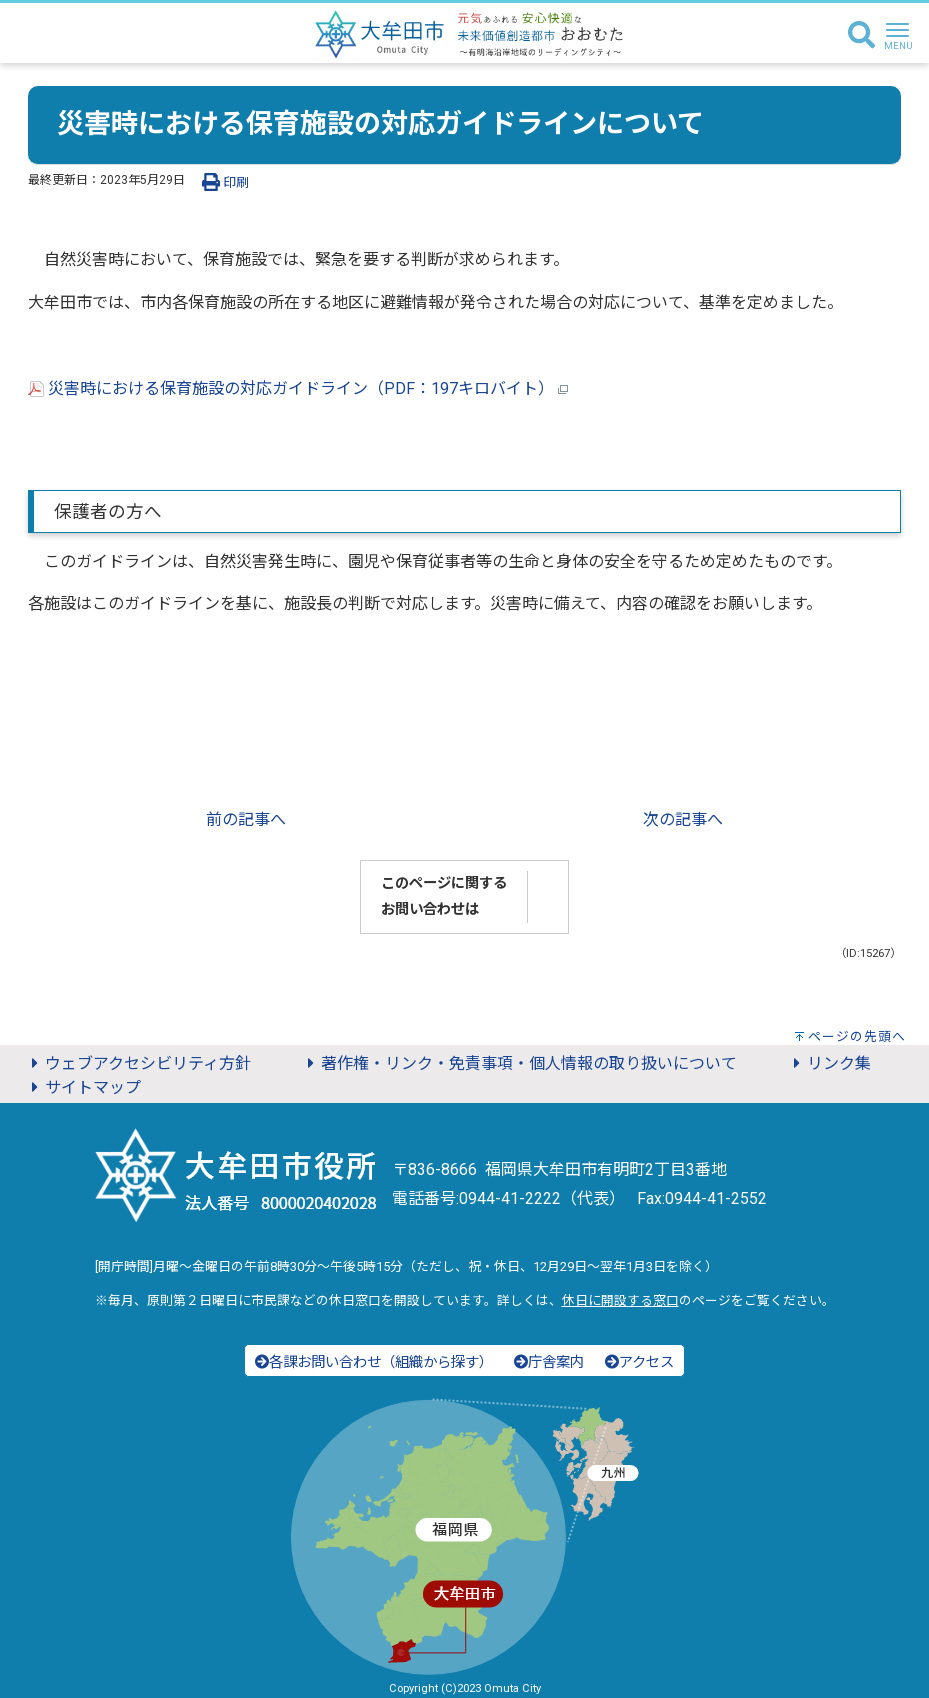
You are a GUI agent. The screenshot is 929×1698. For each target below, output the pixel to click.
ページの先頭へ (857, 1036)
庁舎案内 (549, 1362)
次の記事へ (683, 819)
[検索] (861, 36)
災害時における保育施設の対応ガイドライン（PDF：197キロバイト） (298, 388)
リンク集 (829, 1063)
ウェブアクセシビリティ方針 (138, 1063)
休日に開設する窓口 (620, 1300)
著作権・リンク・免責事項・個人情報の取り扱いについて (519, 1063)
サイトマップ (83, 1087)
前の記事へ (246, 819)
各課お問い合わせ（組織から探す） (374, 1362)
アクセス (639, 1362)
